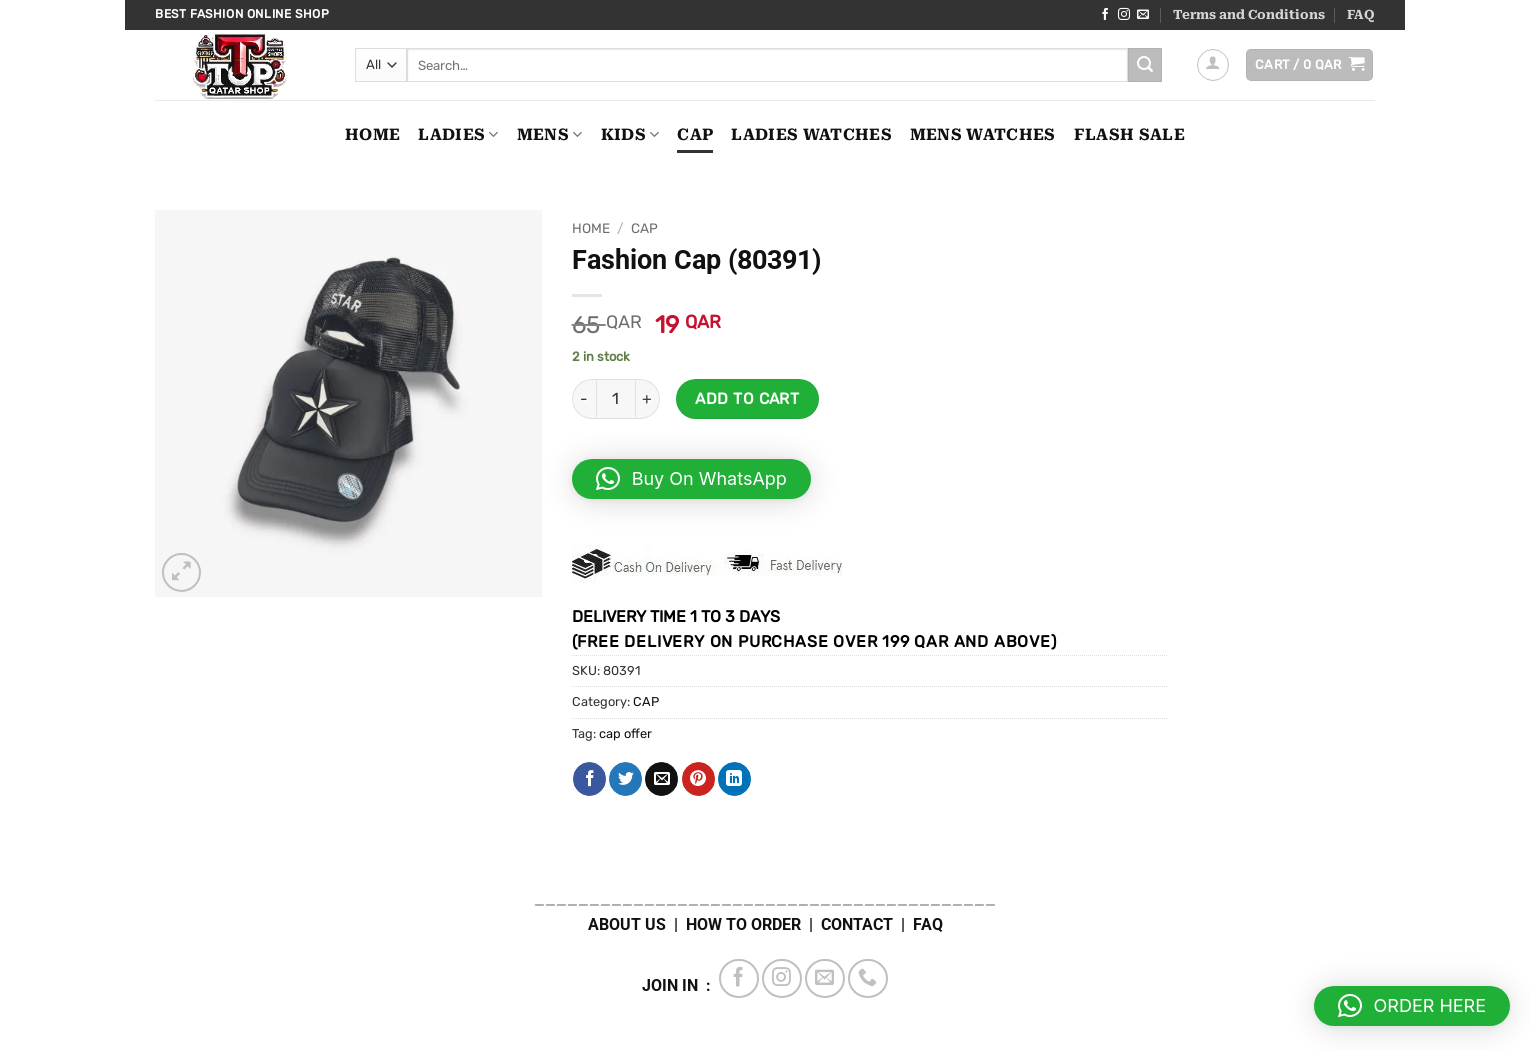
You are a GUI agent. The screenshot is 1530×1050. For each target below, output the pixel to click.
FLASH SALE (1129, 134)
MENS (550, 135)
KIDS (630, 135)
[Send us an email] (1143, 15)
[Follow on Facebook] (1105, 15)
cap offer (625, 733)
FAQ (1361, 14)
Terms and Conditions (1249, 14)
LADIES (458, 135)
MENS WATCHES (983, 134)
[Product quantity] (616, 399)
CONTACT (857, 924)
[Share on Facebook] (589, 779)
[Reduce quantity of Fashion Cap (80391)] (584, 399)
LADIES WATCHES (811, 134)
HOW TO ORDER (743, 924)
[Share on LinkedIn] (734, 779)
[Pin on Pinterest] (698, 779)
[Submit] (1145, 65)
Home (372, 134)
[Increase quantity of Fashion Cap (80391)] (648, 399)
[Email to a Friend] (661, 779)
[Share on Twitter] (625, 779)
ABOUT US (627, 924)
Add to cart (747, 398)
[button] (1213, 65)
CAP (695, 134)
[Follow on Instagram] (1124, 15)
